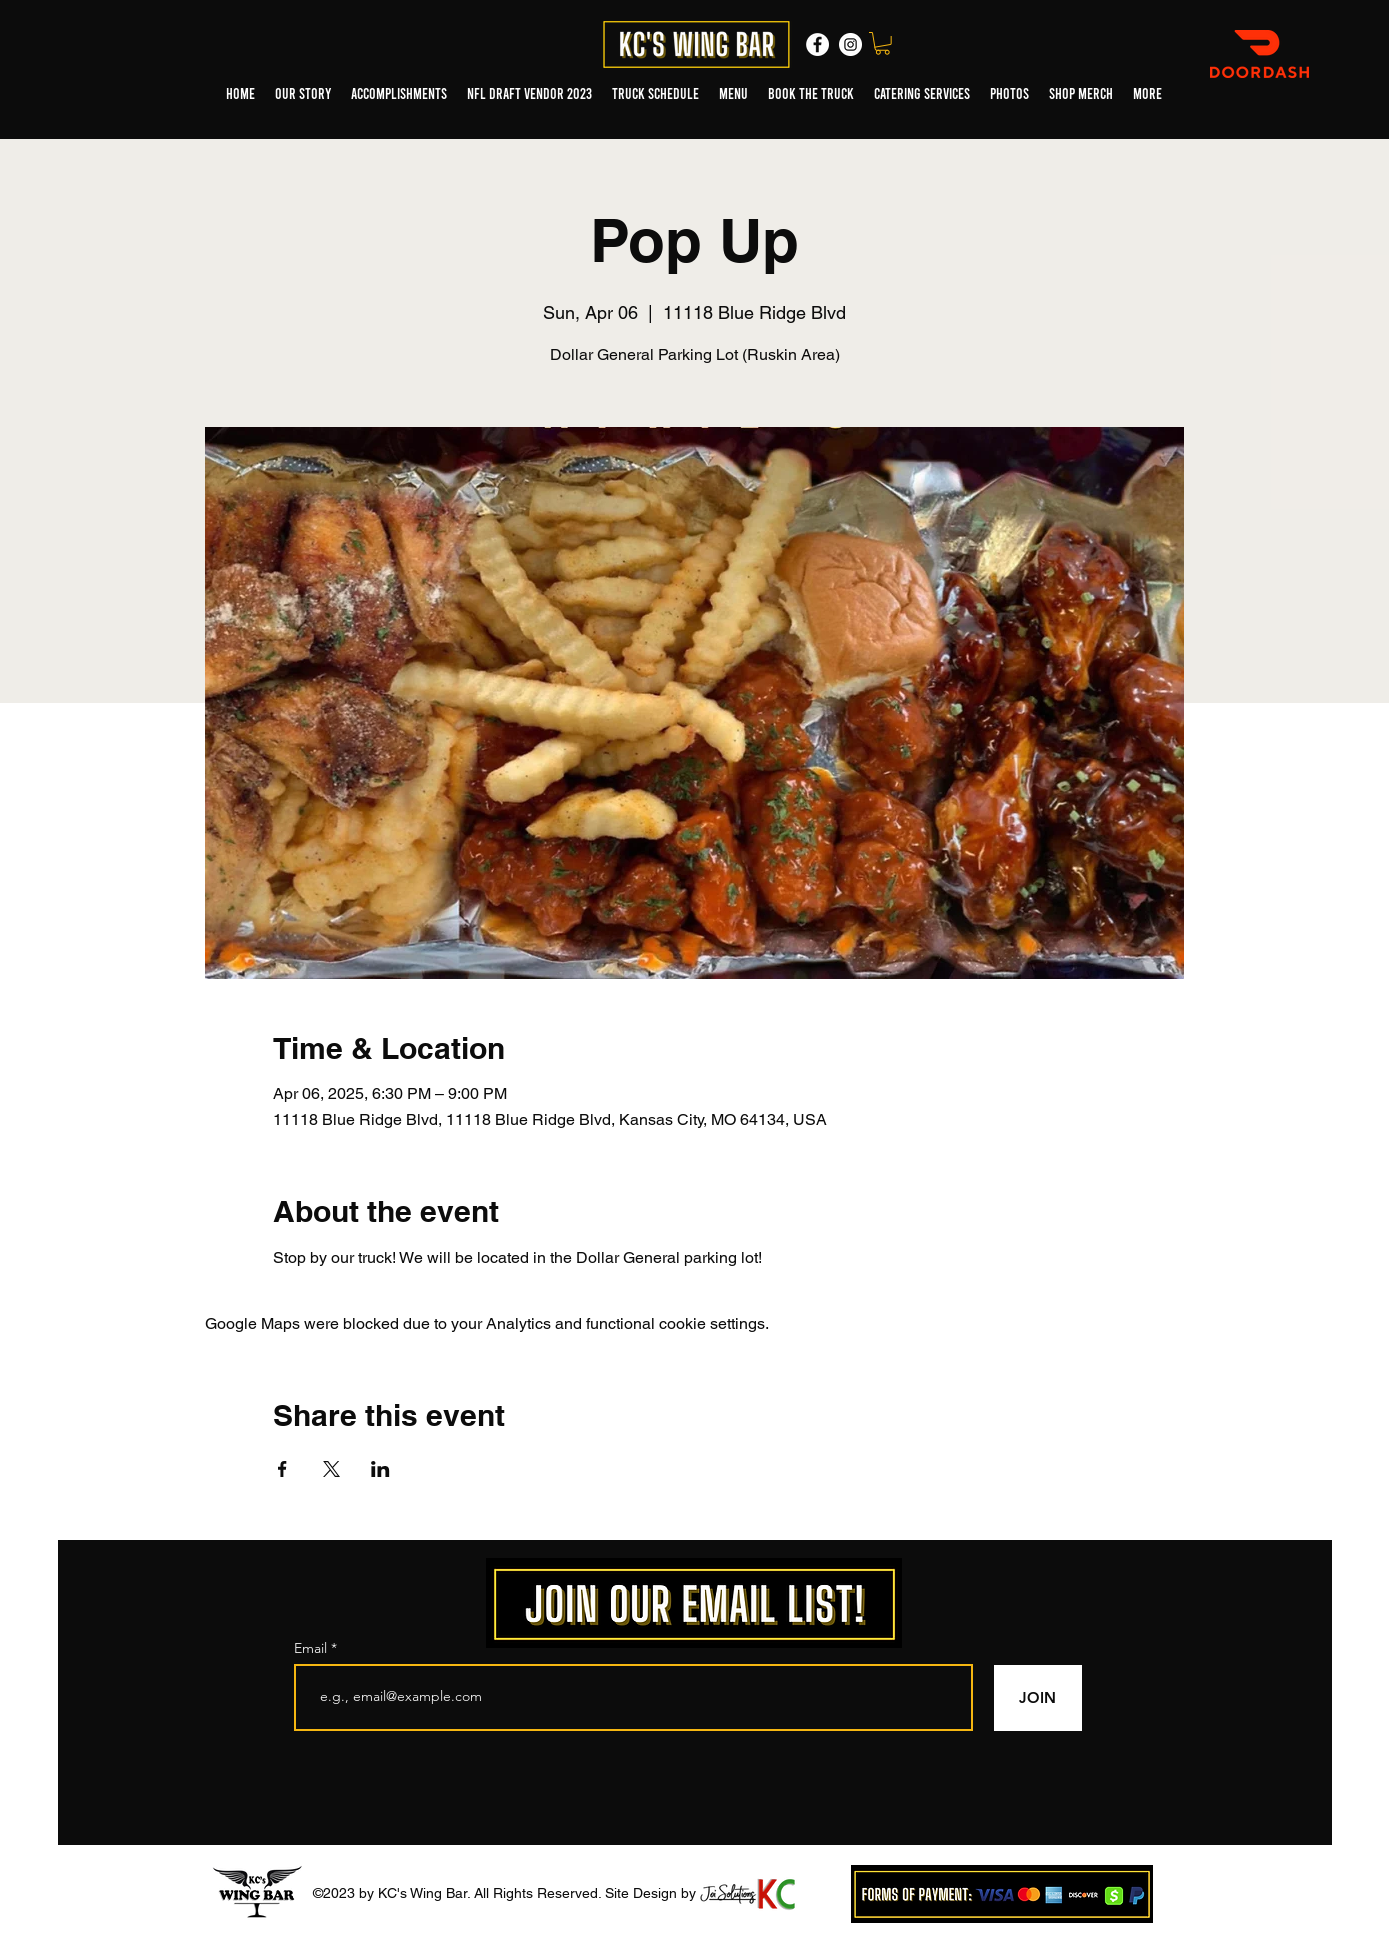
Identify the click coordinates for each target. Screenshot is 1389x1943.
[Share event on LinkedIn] (380, 1469)
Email (312, 1648)
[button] (882, 43)
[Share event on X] (331, 1469)
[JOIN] (1038, 1698)
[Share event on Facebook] (282, 1469)
